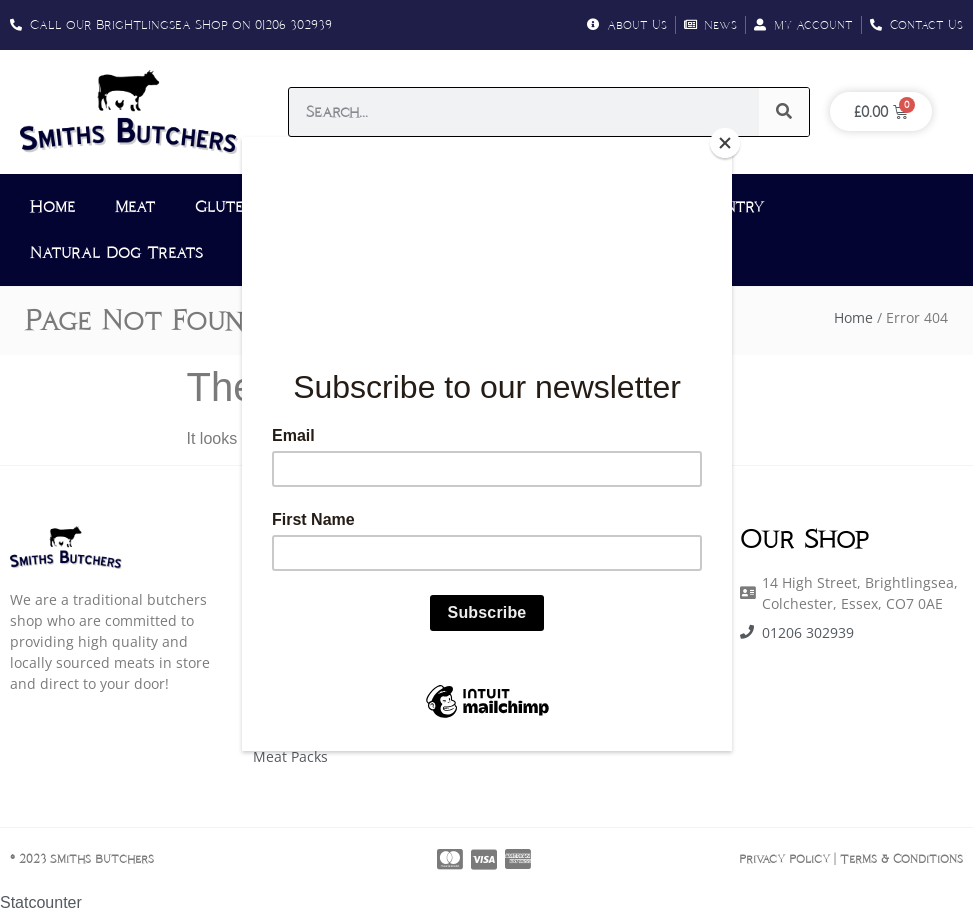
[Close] (727, 142)
